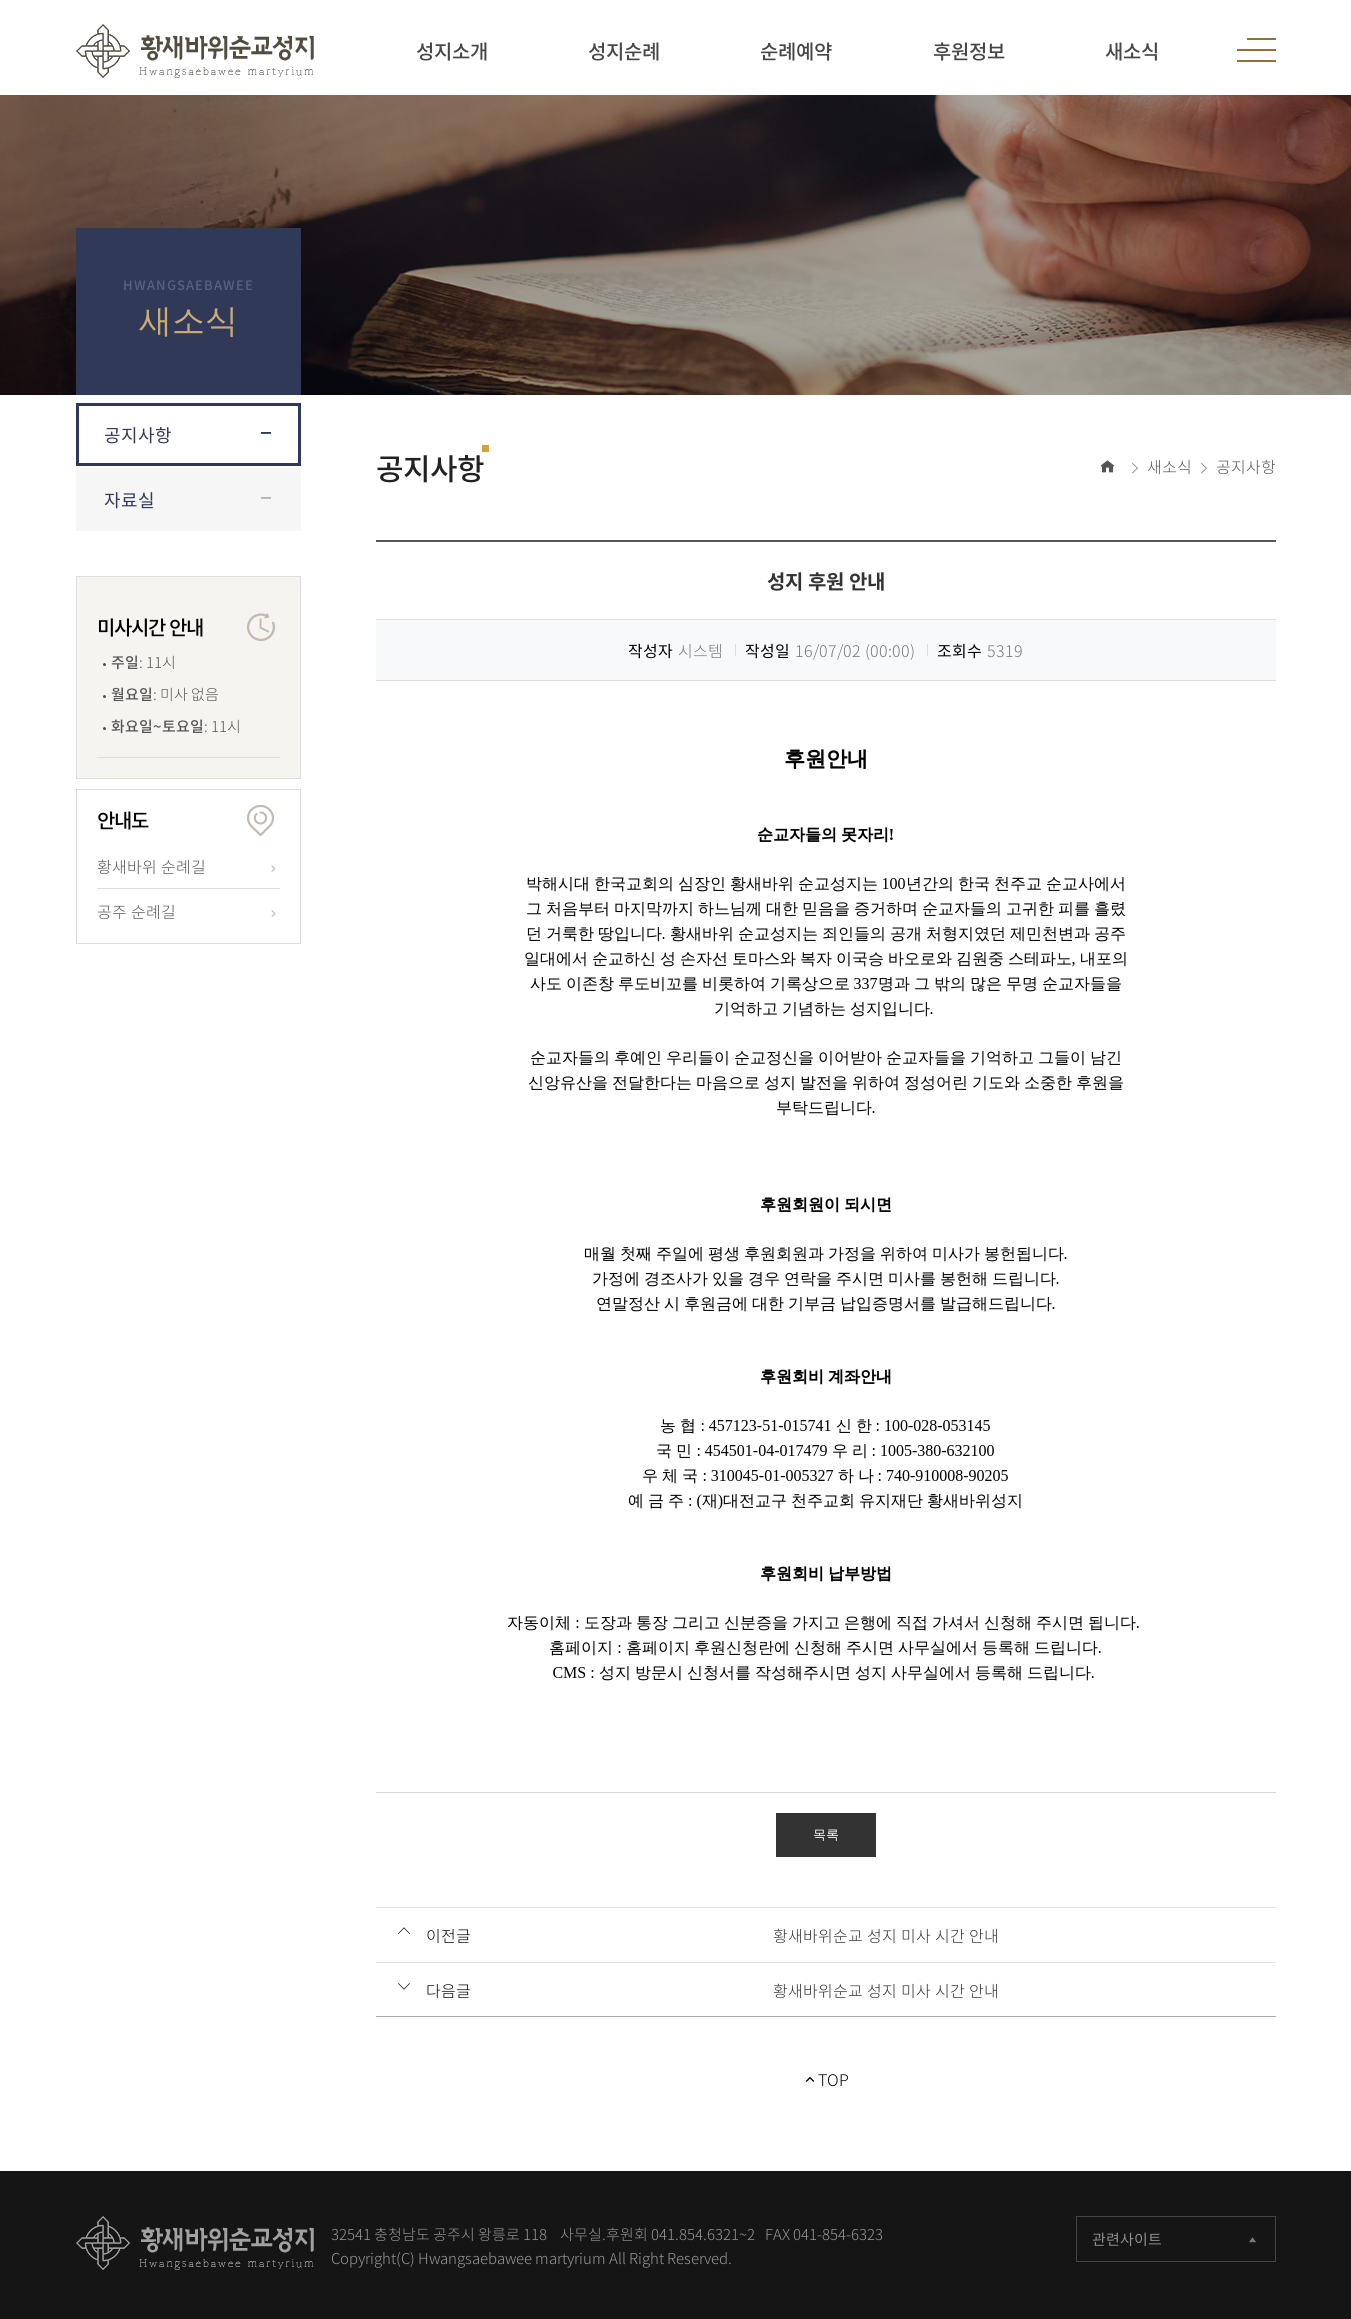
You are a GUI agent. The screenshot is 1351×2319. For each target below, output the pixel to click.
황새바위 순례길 (151, 866)
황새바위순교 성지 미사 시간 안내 (886, 1935)
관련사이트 (1176, 2239)
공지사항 (138, 434)
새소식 (1169, 466)
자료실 (129, 499)
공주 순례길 (136, 911)
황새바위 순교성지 (195, 51)
